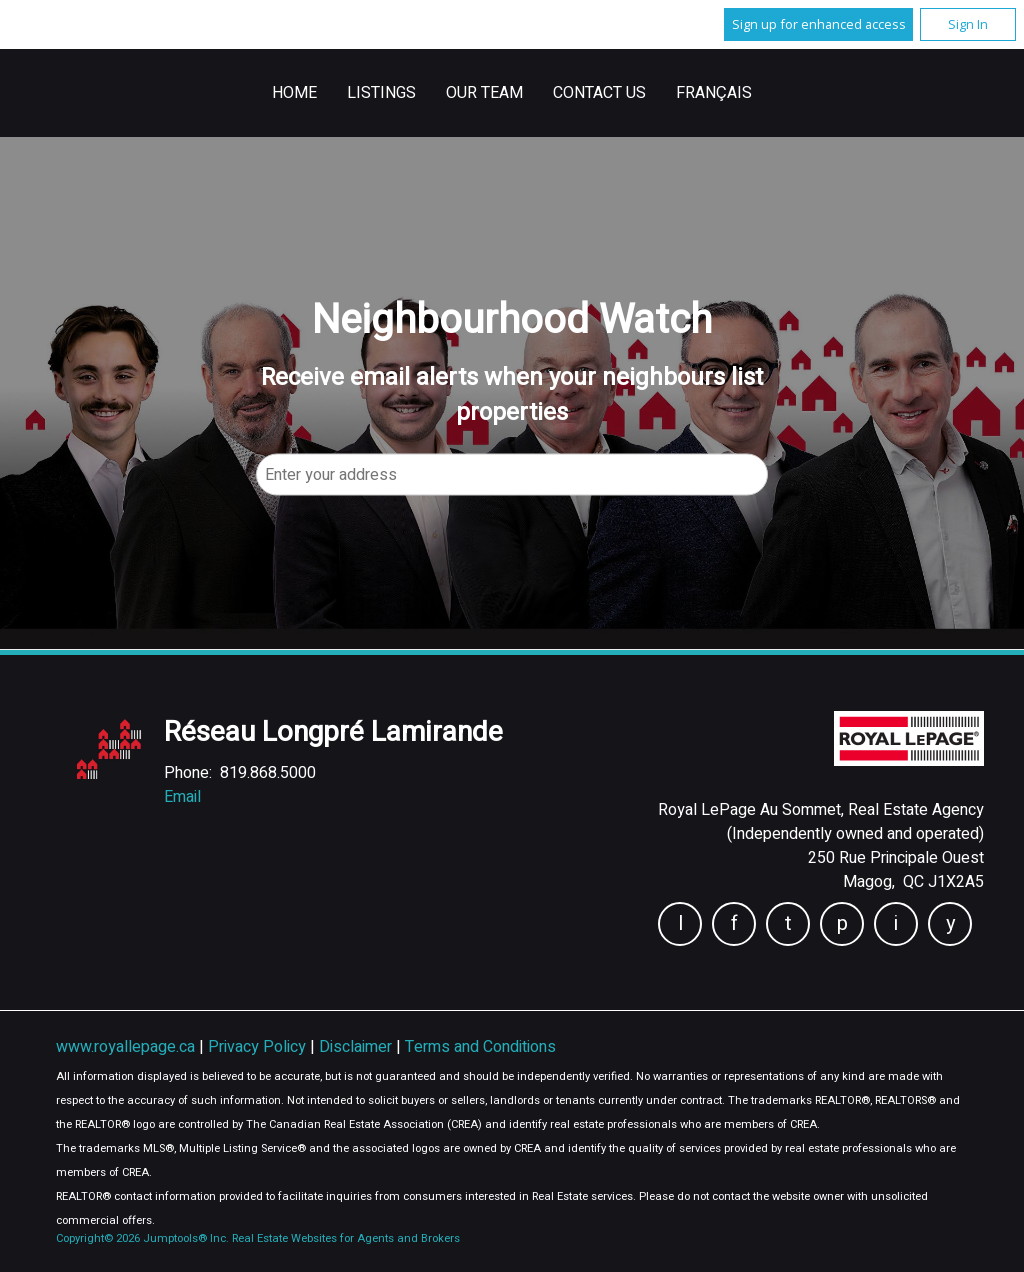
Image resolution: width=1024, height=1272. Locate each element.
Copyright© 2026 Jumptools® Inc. (142, 1238)
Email (182, 797)
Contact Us (599, 93)
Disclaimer (357, 1047)
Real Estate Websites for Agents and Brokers (346, 1238)
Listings (381, 93)
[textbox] (512, 474)
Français (714, 93)
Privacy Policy (259, 1047)
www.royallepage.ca (125, 1047)
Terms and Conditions (480, 1047)
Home (294, 93)
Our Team (484, 93)
